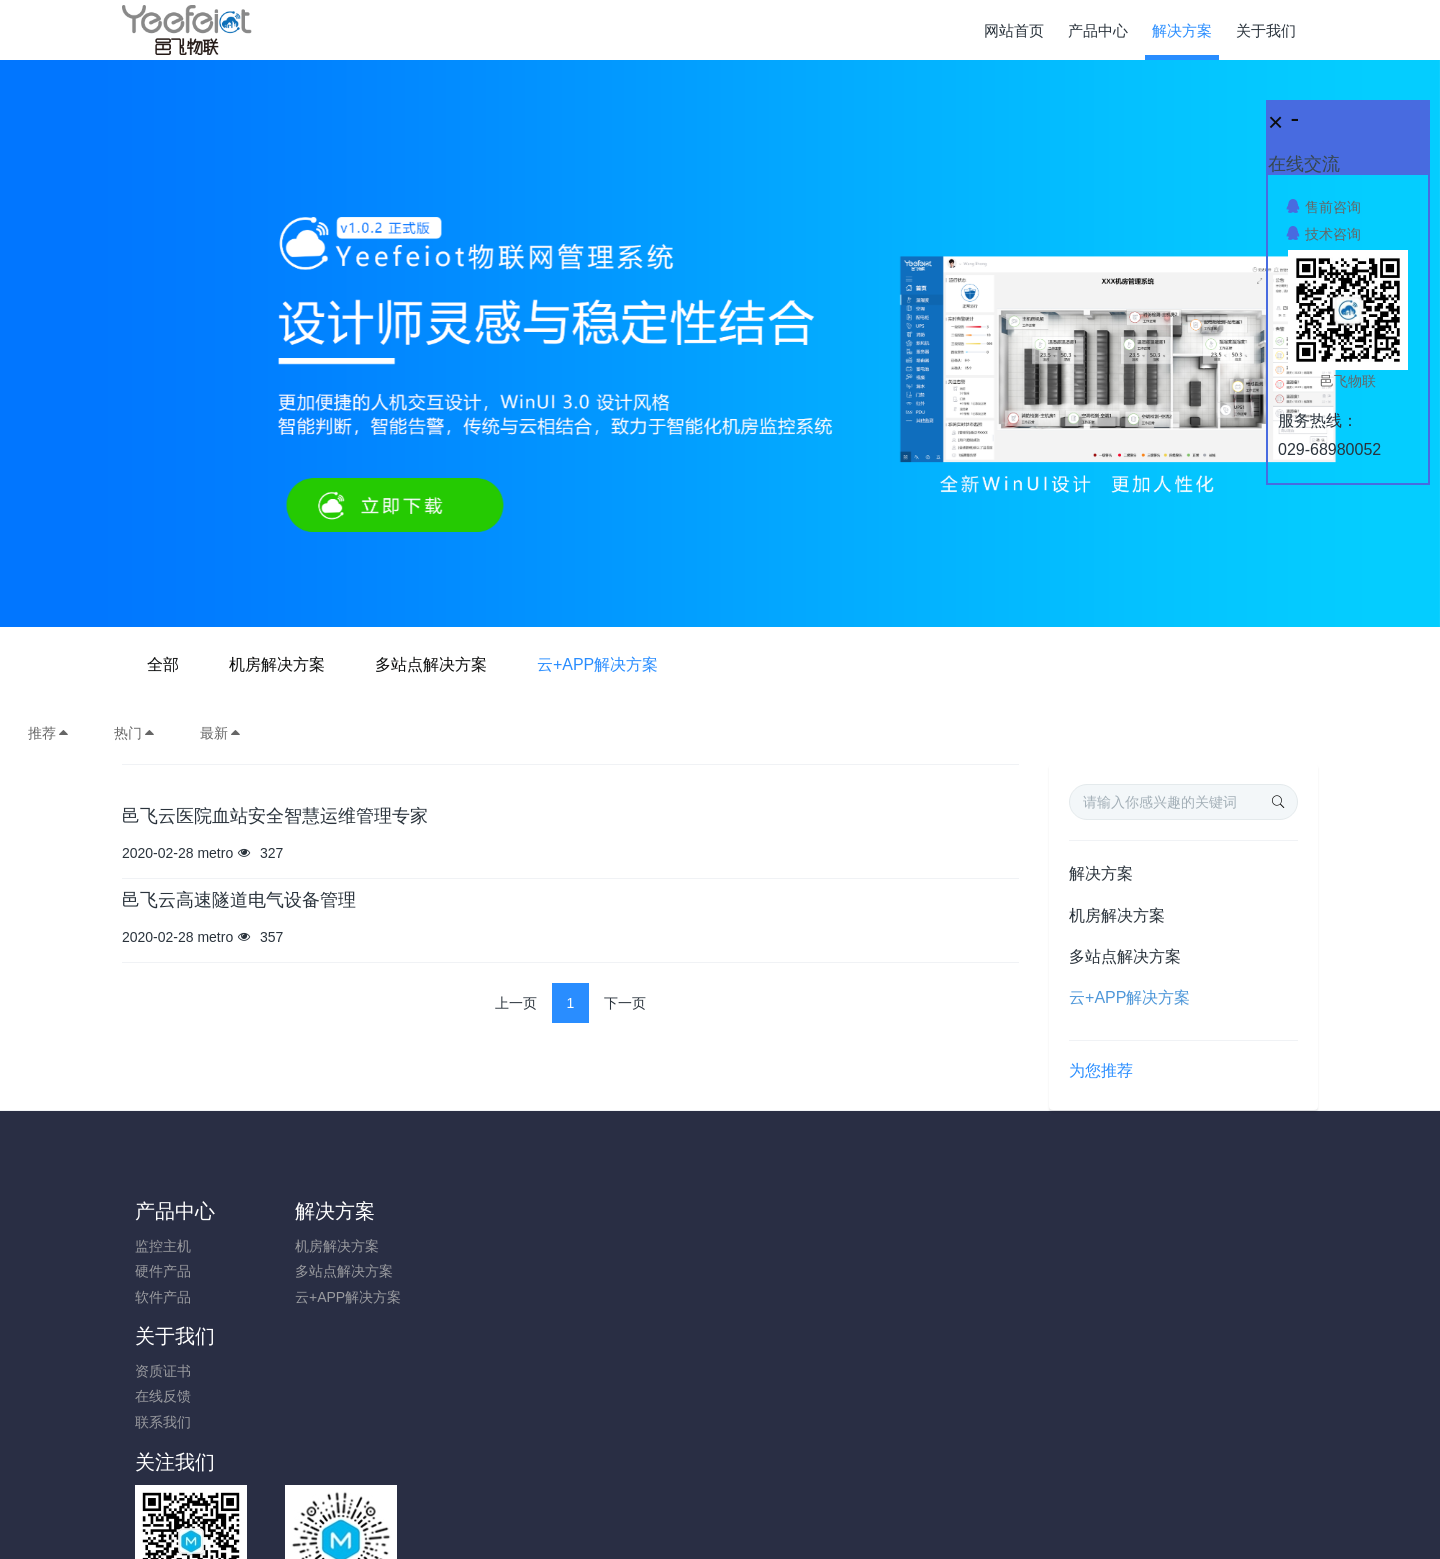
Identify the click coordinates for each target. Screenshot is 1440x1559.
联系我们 (462, 1297)
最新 (221, 733)
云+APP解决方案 (914, 664)
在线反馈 (462, 1271)
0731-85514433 (1116, 1256)
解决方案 (1101, 873)
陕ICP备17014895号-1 (867, 1466)
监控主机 (163, 1246)
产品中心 (175, 1211)
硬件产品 (163, 1271)
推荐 (49, 733)
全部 (480, 664)
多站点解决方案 (748, 664)
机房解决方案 (594, 664)
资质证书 (462, 1246)
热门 (135, 733)
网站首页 (1014, 30)
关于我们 (474, 1211)
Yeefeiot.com (830, 1516)
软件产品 (163, 1297)
